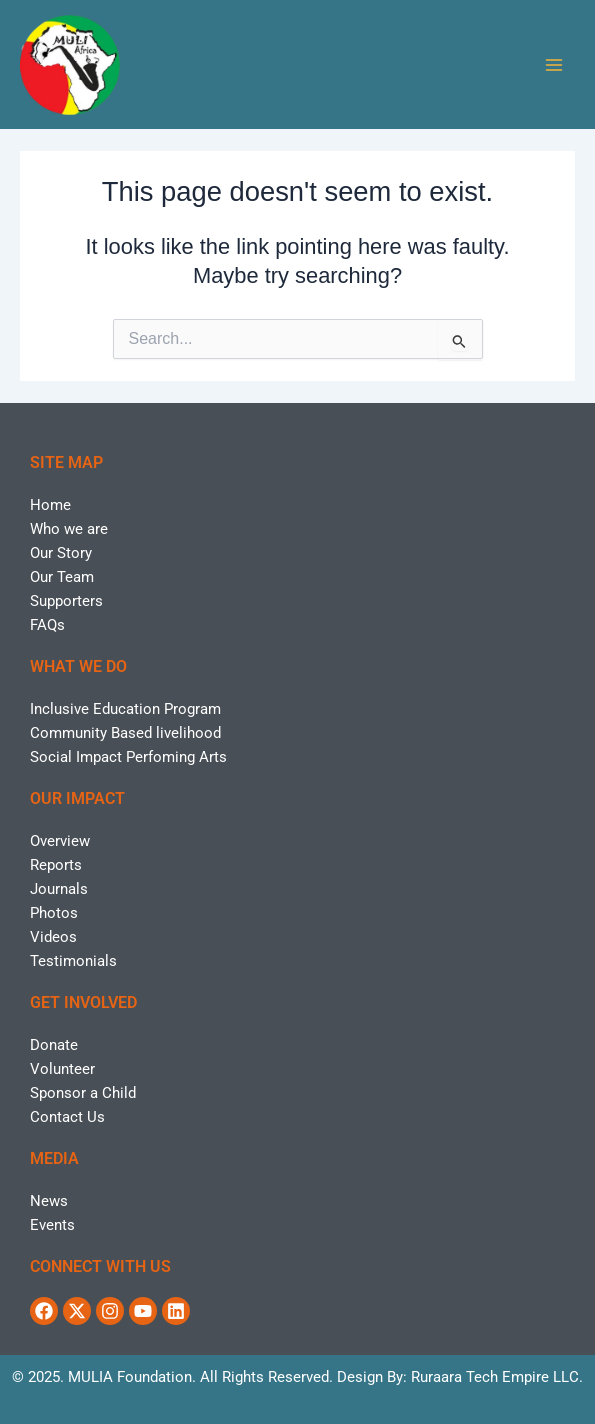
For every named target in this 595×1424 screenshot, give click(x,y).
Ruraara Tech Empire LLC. (497, 1377)
